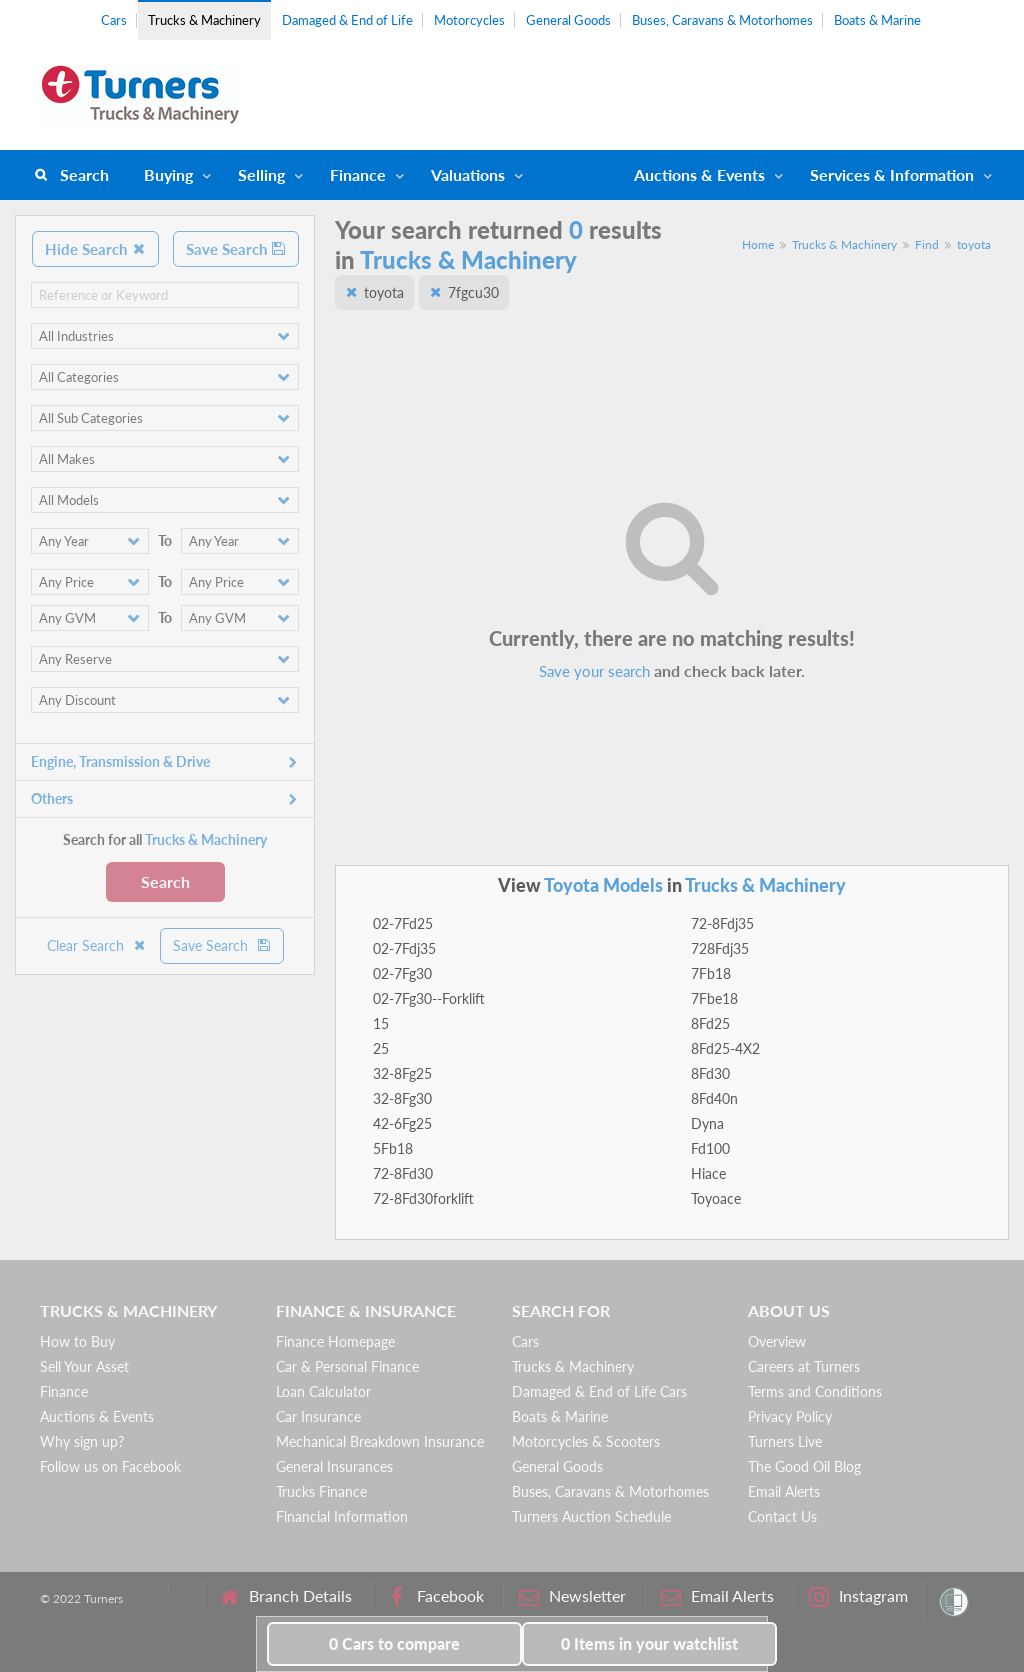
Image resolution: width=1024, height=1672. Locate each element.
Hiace (708, 1173)
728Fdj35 (720, 948)
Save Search (236, 249)
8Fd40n (714, 1098)
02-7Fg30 (402, 973)
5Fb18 (393, 1148)
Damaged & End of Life (347, 20)
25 (381, 1048)
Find (927, 244)
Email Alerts (784, 1491)
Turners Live (785, 1441)
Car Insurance (318, 1416)
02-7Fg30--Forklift (429, 998)
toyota (974, 244)
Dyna (707, 1123)
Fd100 (710, 1148)
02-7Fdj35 (404, 948)
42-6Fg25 (402, 1123)
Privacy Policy (790, 1416)
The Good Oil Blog (804, 1466)
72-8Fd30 (403, 1173)
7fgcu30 (473, 292)
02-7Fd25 (403, 923)
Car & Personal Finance (347, 1366)
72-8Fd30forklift (423, 1198)
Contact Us (782, 1516)
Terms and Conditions (815, 1391)
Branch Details (285, 1596)
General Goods (568, 20)
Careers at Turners (804, 1366)
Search (84, 174)
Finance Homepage (335, 1341)
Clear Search (97, 945)
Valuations (468, 174)
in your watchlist (649, 1643)
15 (381, 1023)
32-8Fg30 (402, 1098)
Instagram (858, 1596)
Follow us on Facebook (110, 1466)
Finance (358, 174)
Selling (261, 174)
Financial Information (342, 1516)
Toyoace (716, 1198)
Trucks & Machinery (204, 20)
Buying (168, 174)
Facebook (435, 1596)
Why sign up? (82, 1441)
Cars (114, 20)
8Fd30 (710, 1073)
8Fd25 (710, 1023)
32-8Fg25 (402, 1073)
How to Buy (77, 1341)
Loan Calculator (323, 1391)
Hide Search (95, 249)
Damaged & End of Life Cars (599, 1391)
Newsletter (572, 1596)
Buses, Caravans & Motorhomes (722, 20)
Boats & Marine (877, 20)
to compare (394, 1643)
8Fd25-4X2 (725, 1048)
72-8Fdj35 (722, 923)
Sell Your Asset (84, 1366)
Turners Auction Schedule (591, 1516)
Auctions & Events (97, 1416)
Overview (777, 1341)
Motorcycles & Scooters (586, 1441)
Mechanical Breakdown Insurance (380, 1441)
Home (758, 244)
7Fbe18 (714, 998)
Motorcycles (469, 20)
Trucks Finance (321, 1491)
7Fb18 (711, 973)
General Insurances (334, 1466)
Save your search (594, 671)
